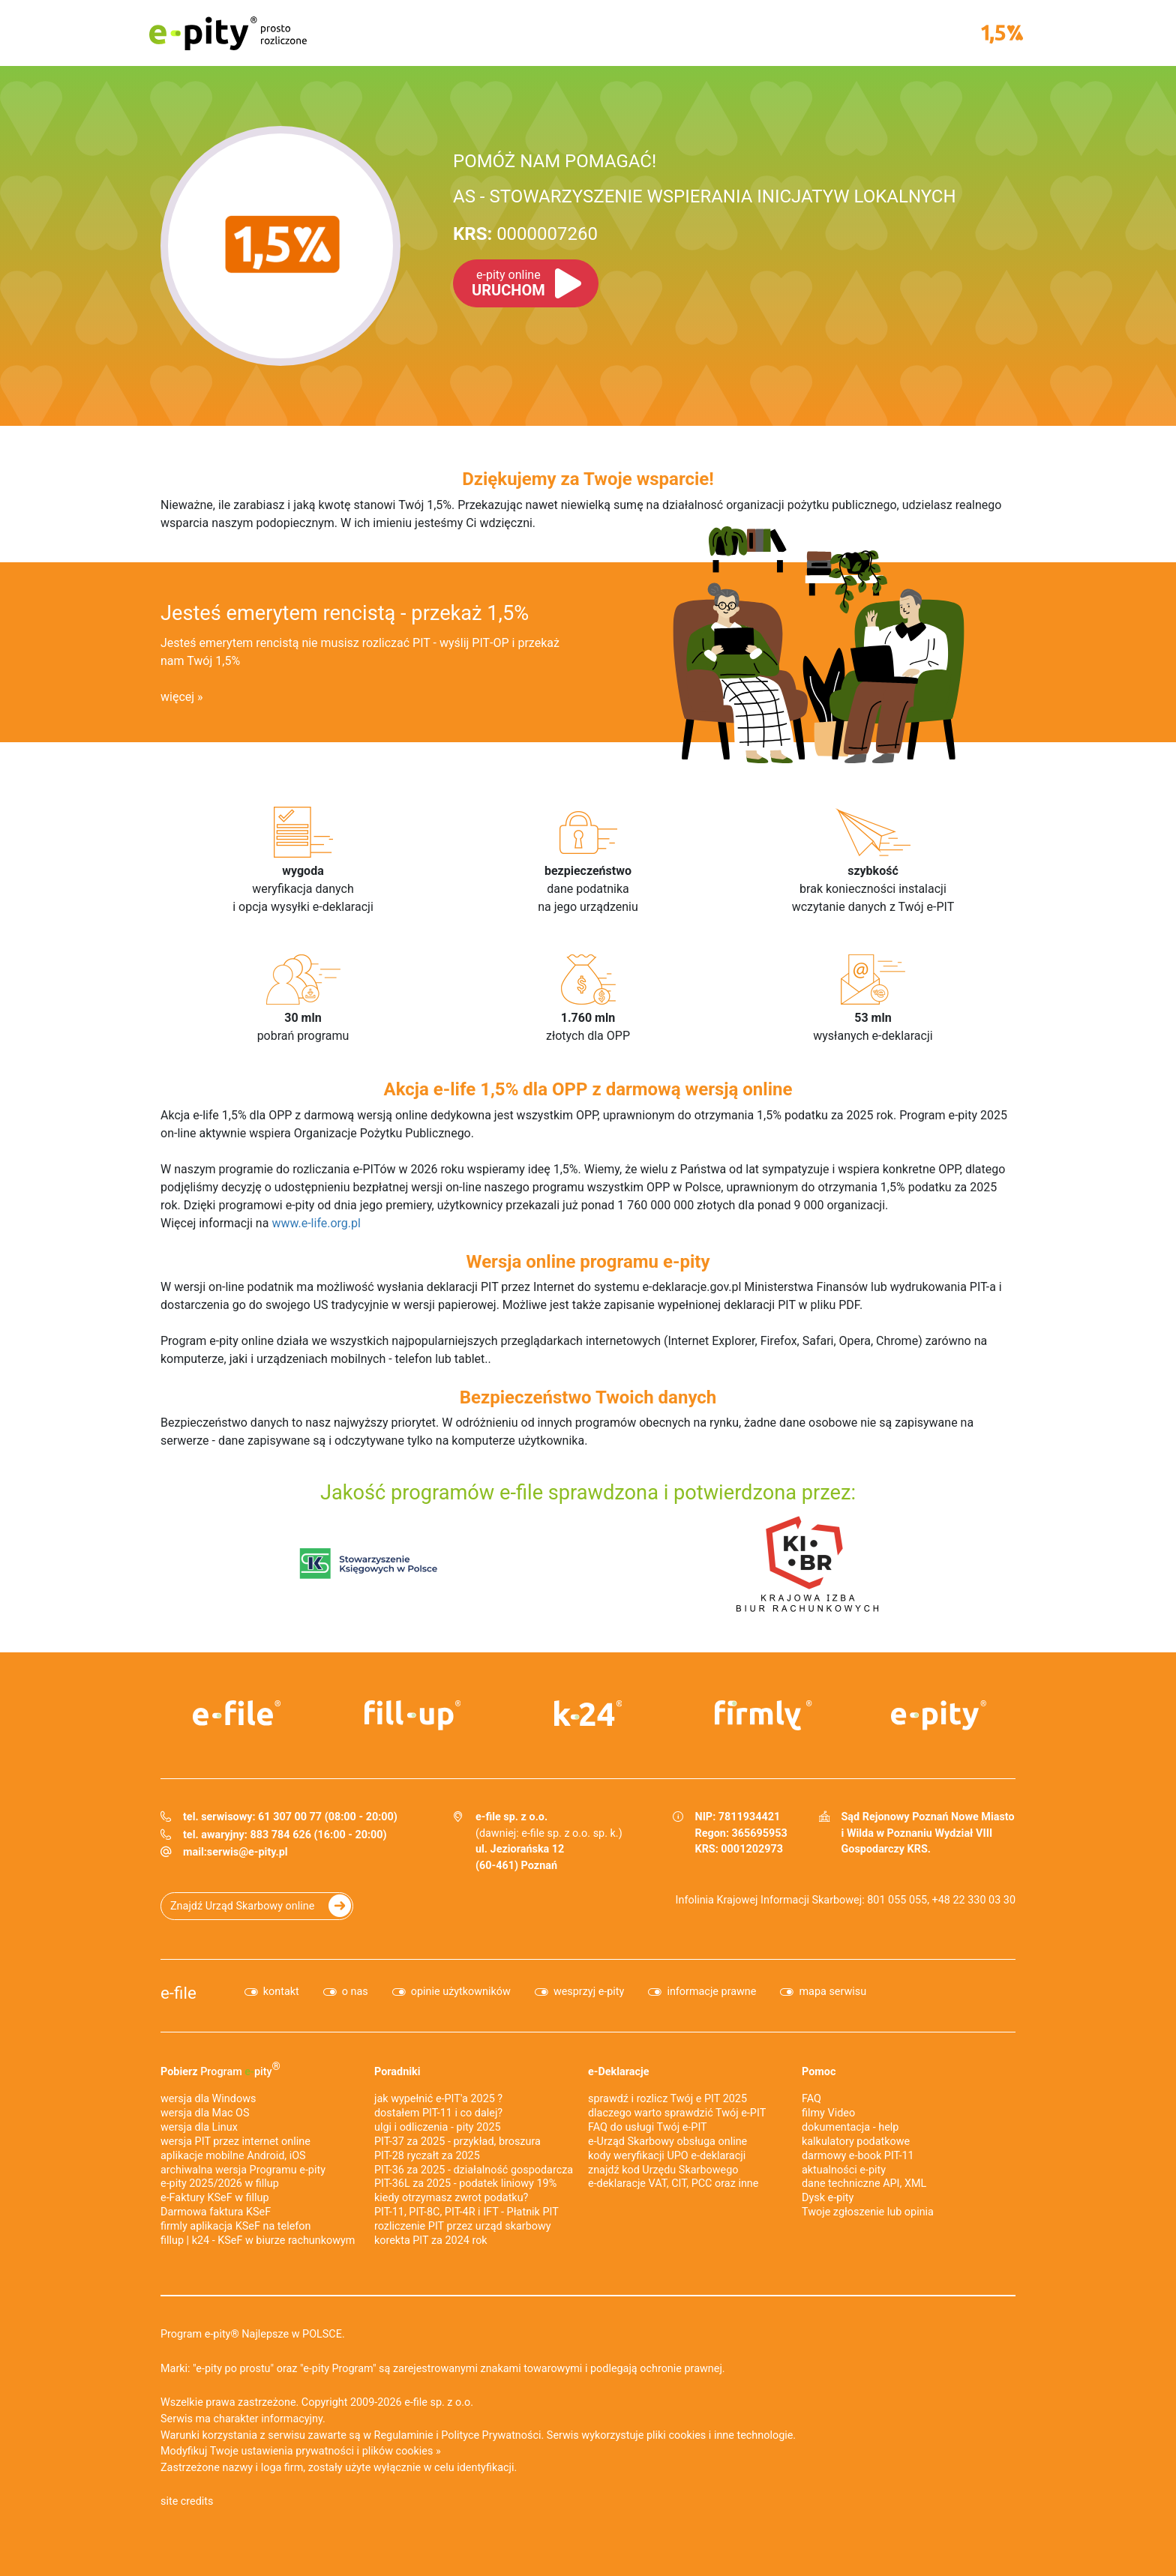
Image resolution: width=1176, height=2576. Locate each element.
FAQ (811, 2098)
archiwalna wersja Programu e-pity (243, 2170)
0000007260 (525, 233)
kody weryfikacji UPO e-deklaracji (667, 2155)
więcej (177, 697)
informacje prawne (711, 1991)
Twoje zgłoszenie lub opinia (868, 2212)
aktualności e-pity (844, 2170)
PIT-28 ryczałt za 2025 (427, 2155)
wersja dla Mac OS (205, 2113)
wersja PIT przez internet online (235, 2141)
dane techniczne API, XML (864, 2183)
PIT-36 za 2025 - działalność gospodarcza (473, 2170)
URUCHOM (508, 283)
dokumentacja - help (850, 2127)
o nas (355, 1991)
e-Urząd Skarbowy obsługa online (667, 2141)
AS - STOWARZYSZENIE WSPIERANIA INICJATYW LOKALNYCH (704, 196)
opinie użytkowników (461, 1991)
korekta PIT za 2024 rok (431, 2240)
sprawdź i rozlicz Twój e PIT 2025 (667, 2098)
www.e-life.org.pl (316, 1223)
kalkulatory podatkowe (856, 2141)
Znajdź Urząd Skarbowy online (242, 1906)
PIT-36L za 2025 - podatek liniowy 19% (465, 2183)
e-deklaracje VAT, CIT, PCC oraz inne (673, 2183)
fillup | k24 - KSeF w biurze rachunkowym (257, 2240)
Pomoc (819, 2071)
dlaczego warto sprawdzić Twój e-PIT (677, 2113)
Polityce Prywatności (491, 2435)
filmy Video (828, 2113)
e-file (178, 1992)
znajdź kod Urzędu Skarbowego (663, 2170)
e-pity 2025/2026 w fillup (219, 2183)
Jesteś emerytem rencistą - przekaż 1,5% (344, 613)
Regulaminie (404, 2435)
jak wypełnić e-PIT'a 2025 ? (438, 2098)
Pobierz (220, 2069)
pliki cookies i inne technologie (719, 2435)
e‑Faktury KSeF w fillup (214, 2197)
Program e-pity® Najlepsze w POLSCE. (252, 2334)
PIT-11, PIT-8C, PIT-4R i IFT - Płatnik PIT (466, 2212)
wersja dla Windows (208, 2098)
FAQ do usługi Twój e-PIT (647, 2127)
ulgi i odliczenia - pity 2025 (437, 2127)
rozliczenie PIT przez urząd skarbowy (462, 2226)
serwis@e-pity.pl (247, 1852)
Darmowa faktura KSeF (215, 2212)
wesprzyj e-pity (589, 1991)
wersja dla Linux (199, 2127)
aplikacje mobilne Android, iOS (233, 2155)
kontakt (281, 1991)
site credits (187, 2501)
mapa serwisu (832, 1991)
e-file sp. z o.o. (438, 2402)
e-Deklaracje (619, 2071)
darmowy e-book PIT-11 (858, 2155)
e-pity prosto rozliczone (228, 33)
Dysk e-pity (828, 2197)
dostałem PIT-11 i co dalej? (438, 2113)
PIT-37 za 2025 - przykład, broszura (457, 2141)
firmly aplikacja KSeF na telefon (235, 2226)
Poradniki (397, 2071)
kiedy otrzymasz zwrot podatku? (451, 2197)
